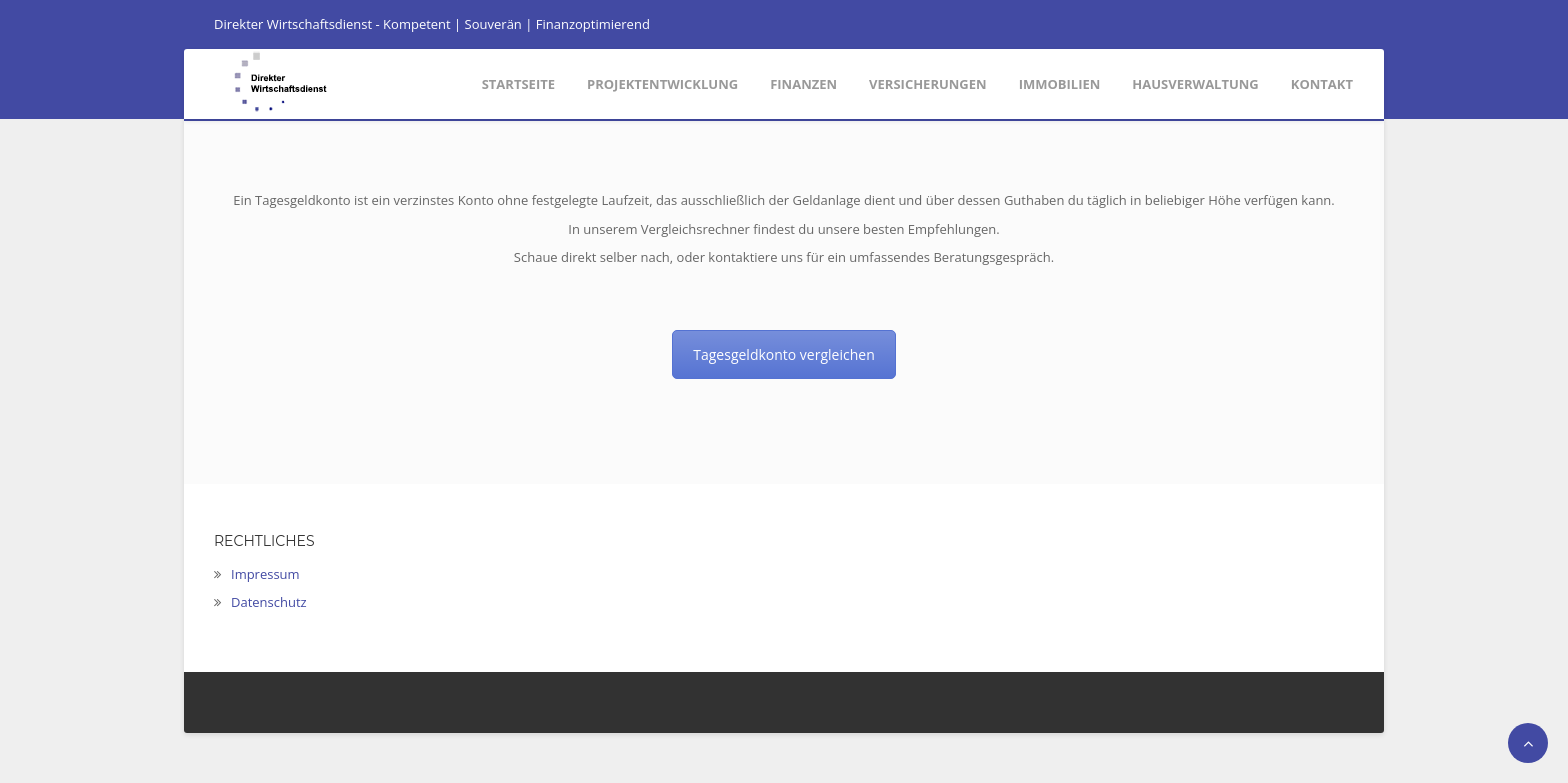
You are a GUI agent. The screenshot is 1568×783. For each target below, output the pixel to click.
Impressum (265, 574)
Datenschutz (269, 602)
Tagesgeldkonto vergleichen (783, 354)
